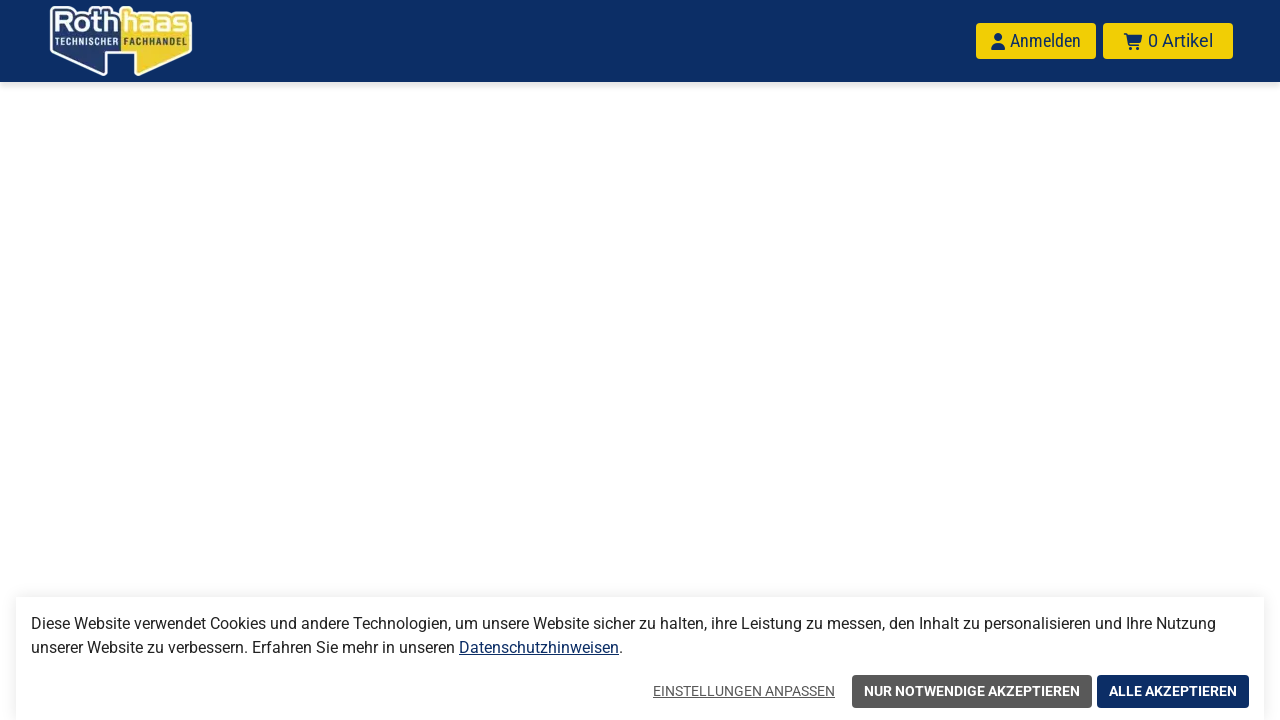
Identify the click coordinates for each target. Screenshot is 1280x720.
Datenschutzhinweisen (539, 647)
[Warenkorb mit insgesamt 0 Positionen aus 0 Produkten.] (1168, 41)
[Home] (147, 41)
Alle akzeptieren (1173, 691)
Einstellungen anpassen (744, 691)
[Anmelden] (1036, 41)
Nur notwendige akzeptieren (972, 691)
